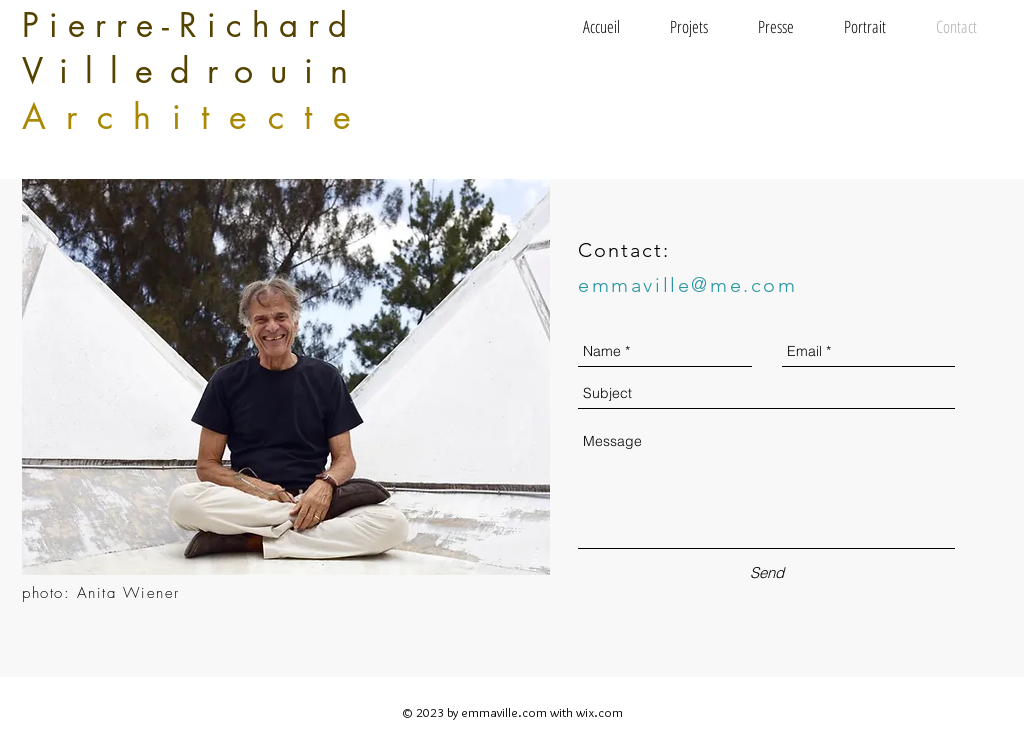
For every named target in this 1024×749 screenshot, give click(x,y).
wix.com (599, 712)
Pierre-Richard (189, 25)
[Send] (767, 572)
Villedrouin (193, 70)
